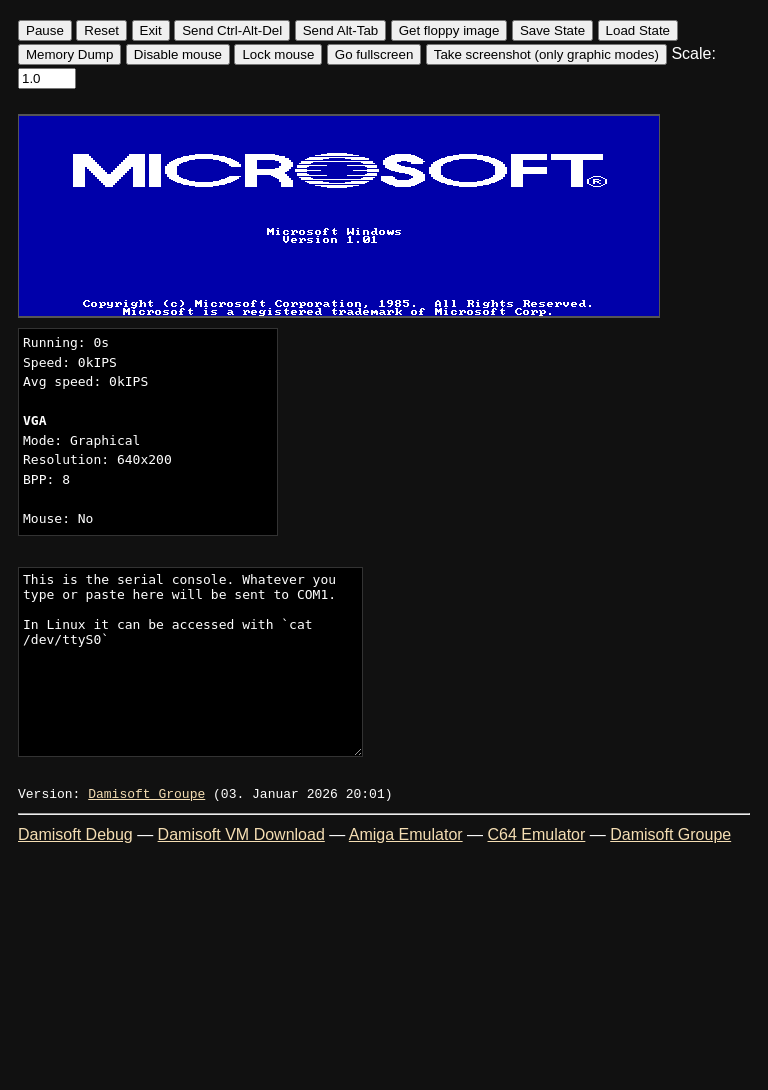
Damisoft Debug (75, 834)
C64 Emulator (537, 834)
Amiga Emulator (406, 834)
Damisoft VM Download (241, 834)
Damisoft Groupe (146, 793)
